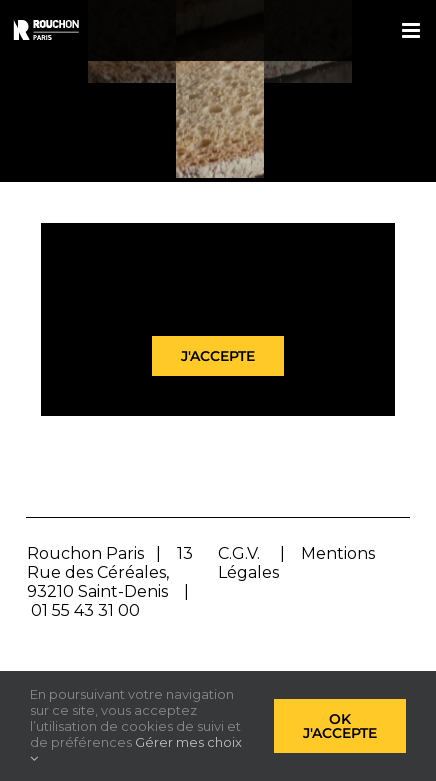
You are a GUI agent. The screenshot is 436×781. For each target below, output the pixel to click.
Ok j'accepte (340, 726)
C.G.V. (239, 553)
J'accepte (218, 356)
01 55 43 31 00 (85, 610)
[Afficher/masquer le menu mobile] (412, 30)
